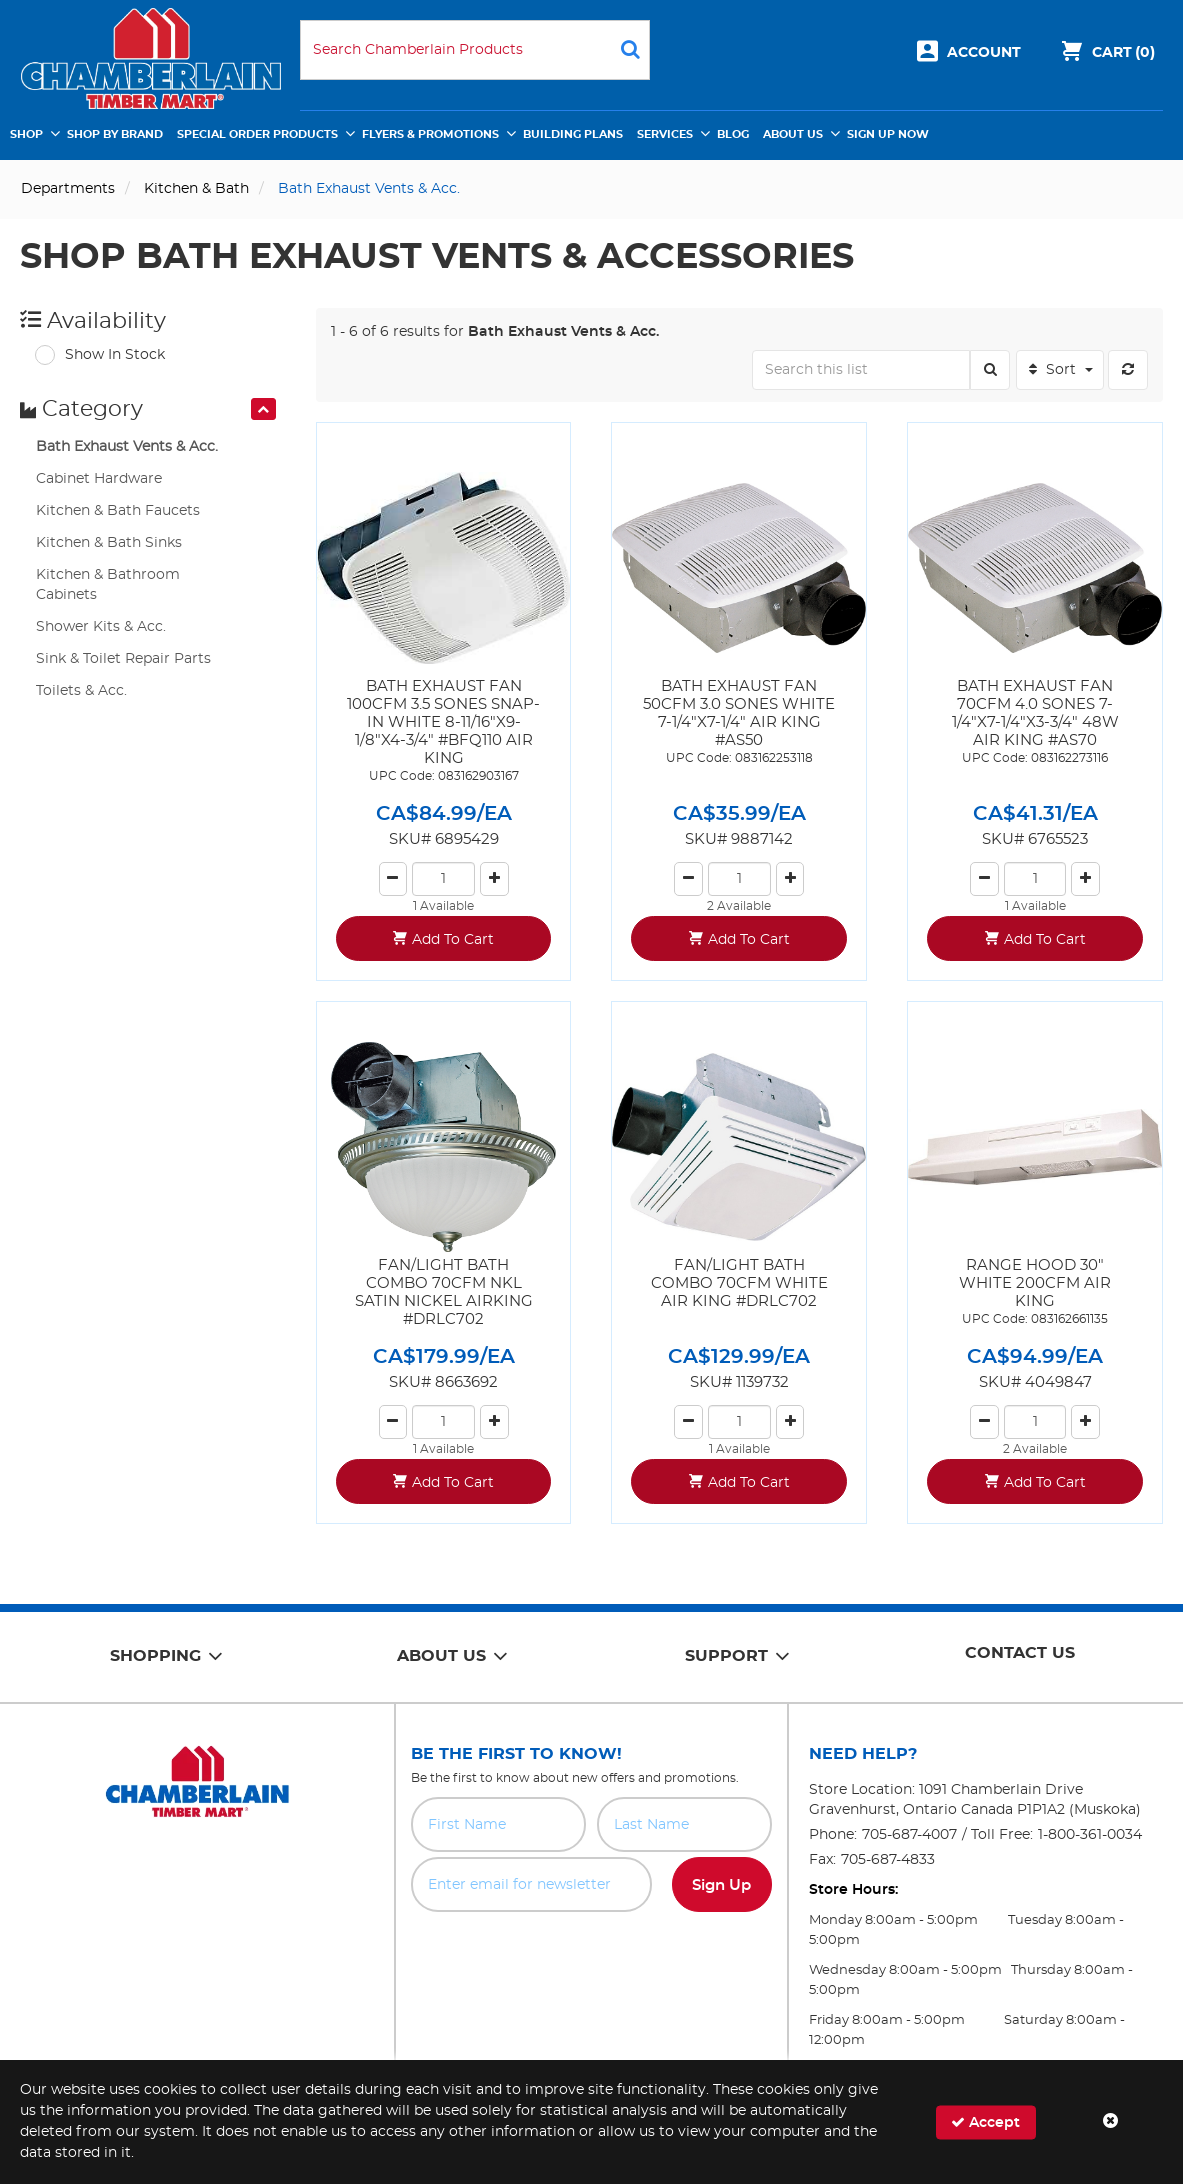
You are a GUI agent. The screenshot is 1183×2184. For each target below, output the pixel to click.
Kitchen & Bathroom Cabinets (108, 585)
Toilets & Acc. (81, 691)
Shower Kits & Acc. (101, 627)
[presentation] (263, 409)
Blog (733, 134)
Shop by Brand (115, 134)
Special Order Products (257, 134)
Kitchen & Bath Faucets (118, 511)
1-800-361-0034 (1090, 1835)
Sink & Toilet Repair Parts (123, 659)
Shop (26, 134)
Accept (985, 2121)
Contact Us (1020, 1653)
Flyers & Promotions (430, 134)
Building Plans (573, 134)
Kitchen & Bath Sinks (109, 543)
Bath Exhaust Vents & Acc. (127, 447)
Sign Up (721, 1885)
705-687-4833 (888, 1860)
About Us (793, 134)
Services (665, 134)
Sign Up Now (888, 134)
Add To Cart (453, 940)
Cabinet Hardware (99, 479)
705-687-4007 (909, 1835)
